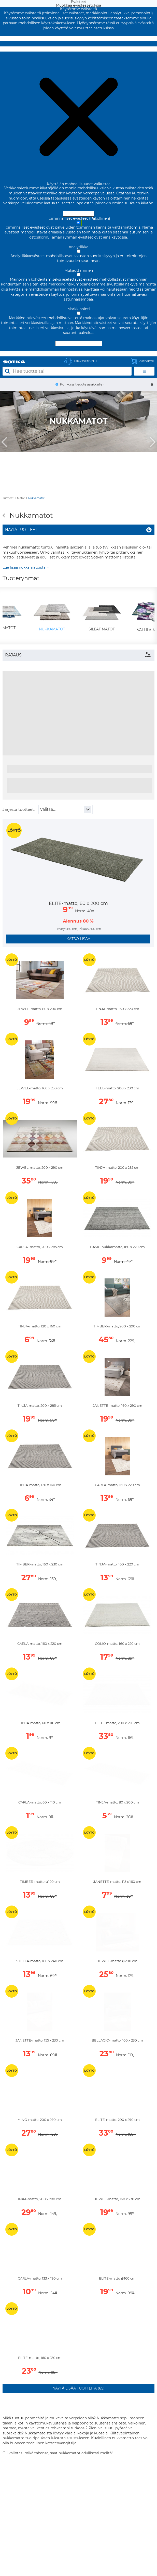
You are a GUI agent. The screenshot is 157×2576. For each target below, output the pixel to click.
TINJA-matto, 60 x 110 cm (40, 1723)
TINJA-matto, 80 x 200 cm (117, 1802)
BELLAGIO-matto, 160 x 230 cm (117, 2040)
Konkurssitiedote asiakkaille (81, 384)
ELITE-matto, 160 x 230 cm (40, 2358)
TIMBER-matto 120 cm (40, 1882)
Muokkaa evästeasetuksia (78, 49)
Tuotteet (8, 498)
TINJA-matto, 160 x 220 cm (117, 1009)
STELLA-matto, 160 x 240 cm (39, 1961)
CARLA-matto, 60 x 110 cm (39, 1802)
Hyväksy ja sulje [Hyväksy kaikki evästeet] (79, 38)
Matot (21, 498)
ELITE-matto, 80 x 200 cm (78, 903)
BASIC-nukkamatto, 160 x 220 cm (117, 1247)
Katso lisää (78, 939)
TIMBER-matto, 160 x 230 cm (39, 1564)
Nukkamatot (36, 498)
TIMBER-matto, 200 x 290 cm (117, 1326)
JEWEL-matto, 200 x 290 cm (39, 1167)
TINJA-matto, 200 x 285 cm (117, 1167)
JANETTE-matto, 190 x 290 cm (117, 1406)
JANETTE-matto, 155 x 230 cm (40, 2040)
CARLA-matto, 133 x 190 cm (40, 2278)
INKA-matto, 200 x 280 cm (39, 2199)
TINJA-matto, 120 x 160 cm (39, 1326)
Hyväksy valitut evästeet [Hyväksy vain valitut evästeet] (78, 343)
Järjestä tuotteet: (19, 809)
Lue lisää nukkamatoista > (26, 567)
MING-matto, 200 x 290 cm (40, 2120)
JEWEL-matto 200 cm (117, 1961)
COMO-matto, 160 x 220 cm (117, 1644)
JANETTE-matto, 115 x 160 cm (117, 1882)
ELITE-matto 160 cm (117, 2278)
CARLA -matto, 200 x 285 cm (40, 1247)
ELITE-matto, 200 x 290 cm (117, 1723)
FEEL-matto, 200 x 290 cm (117, 1088)
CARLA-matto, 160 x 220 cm (117, 1485)
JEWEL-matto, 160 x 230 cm (40, 1088)
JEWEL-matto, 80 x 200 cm (39, 1009)
